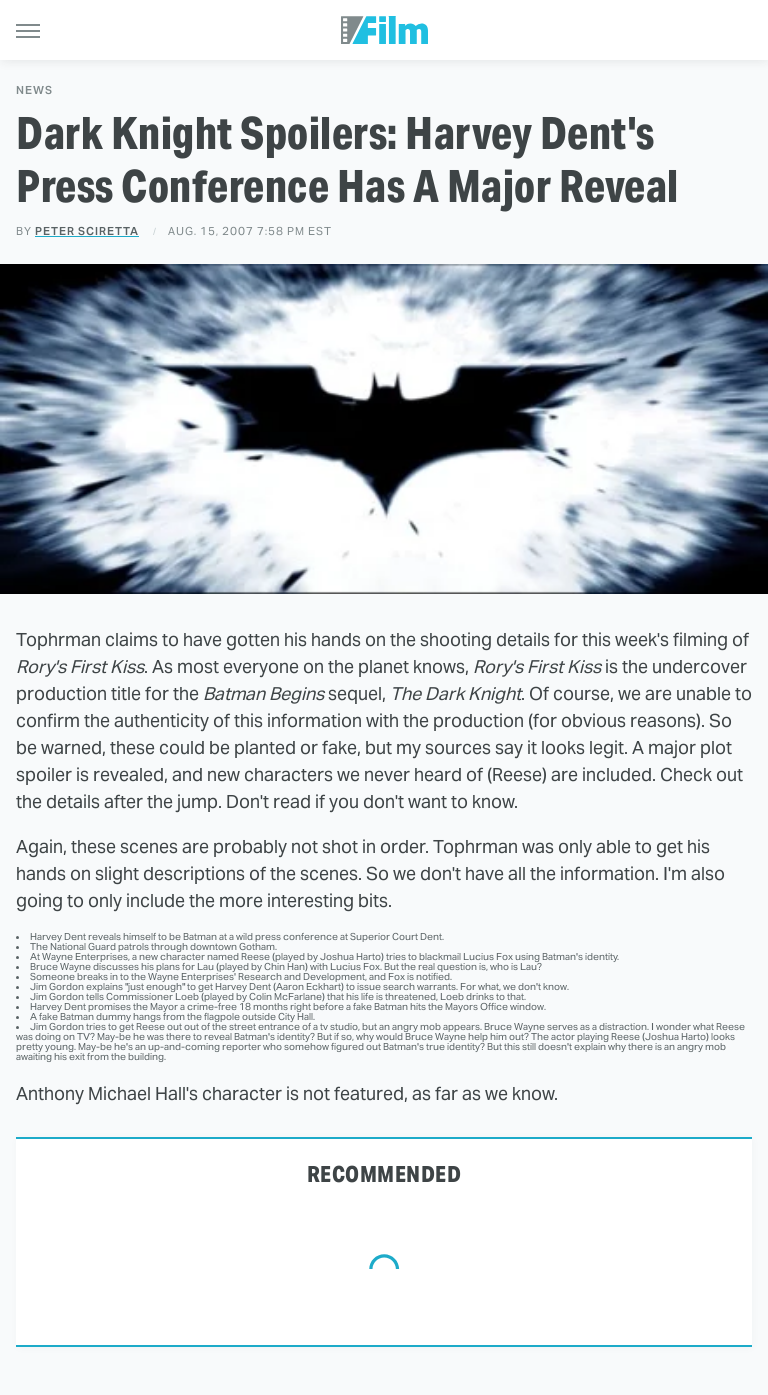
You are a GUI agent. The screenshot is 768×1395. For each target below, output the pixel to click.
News (34, 90)
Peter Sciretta (87, 231)
